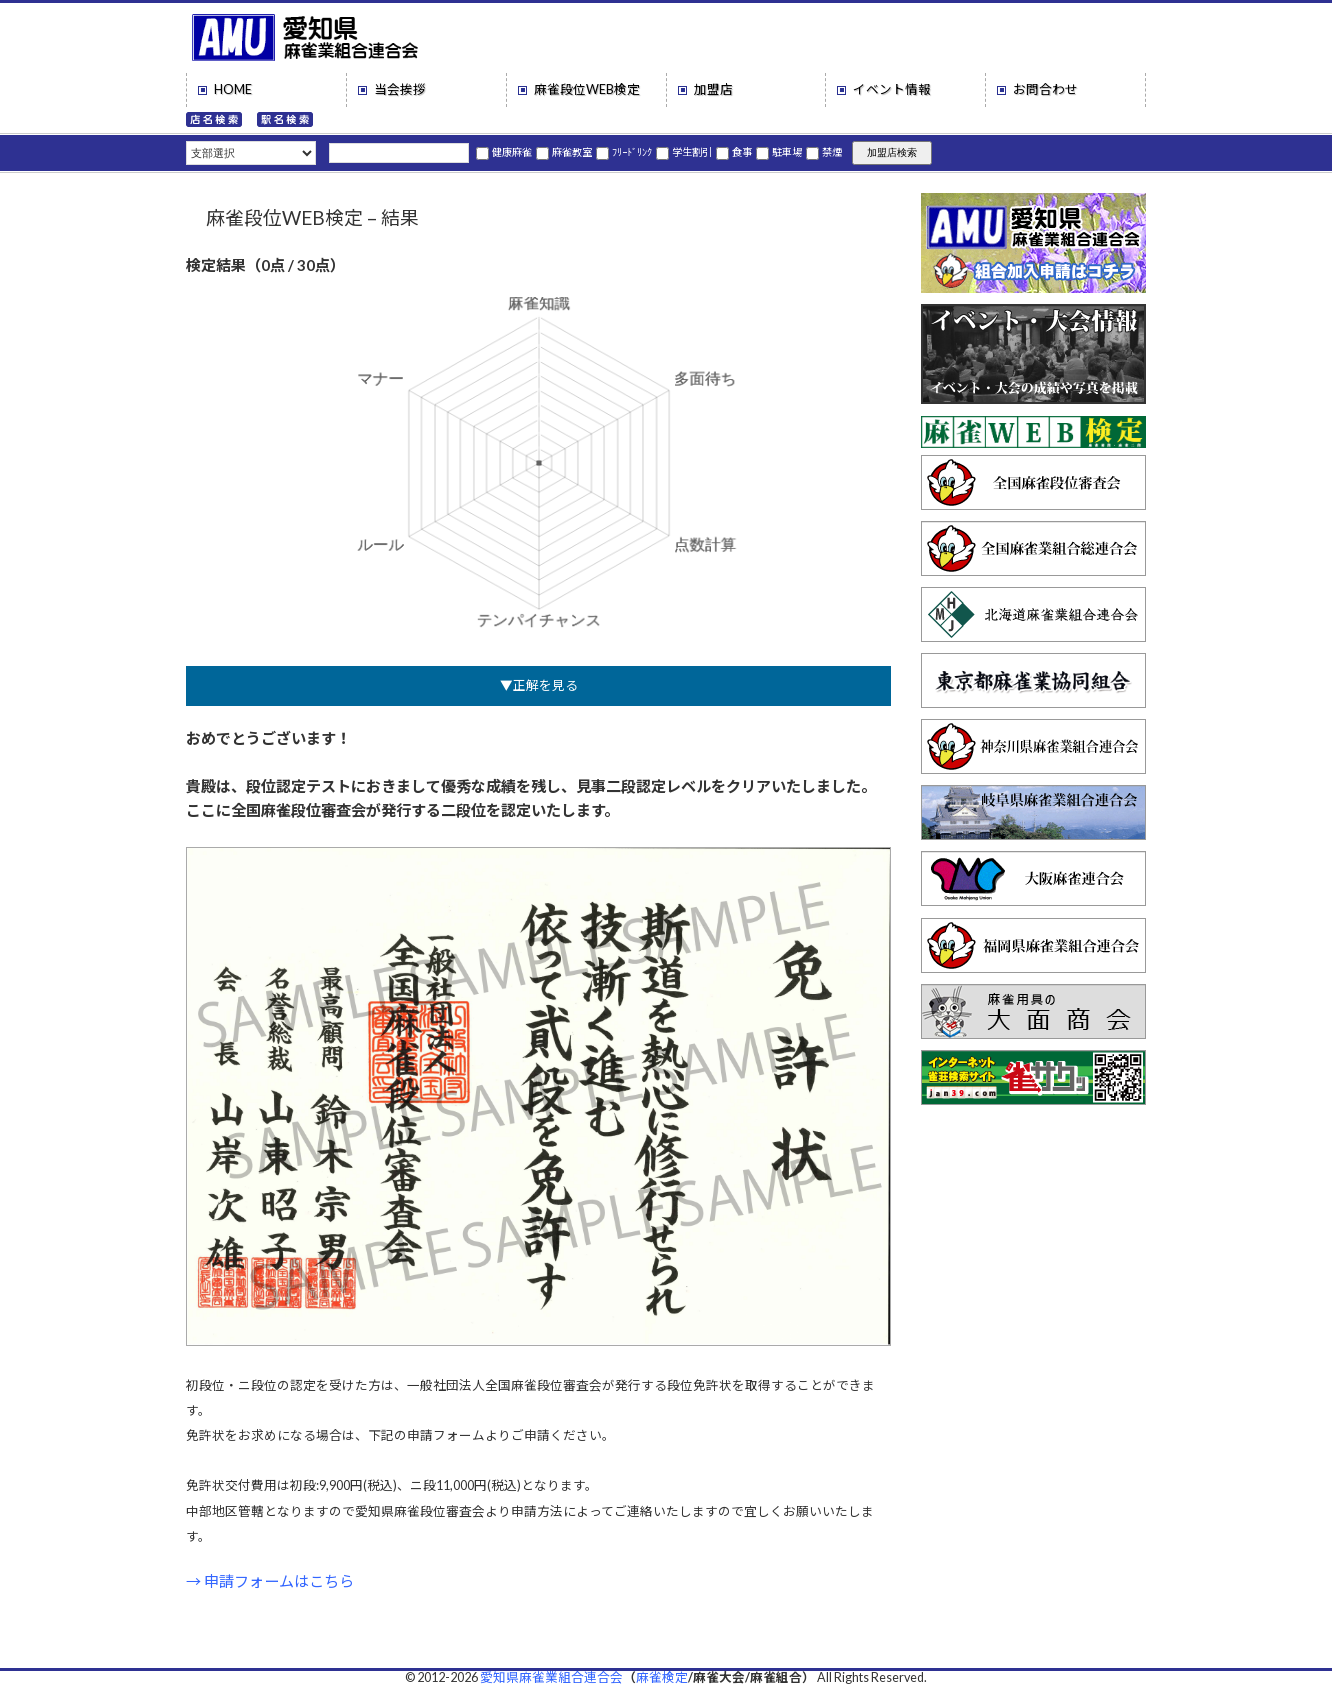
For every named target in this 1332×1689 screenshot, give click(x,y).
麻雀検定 (662, 1677)
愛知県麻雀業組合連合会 (551, 1677)
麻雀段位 (587, 90)
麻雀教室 (564, 152)
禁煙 (824, 152)
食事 (734, 152)
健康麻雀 (504, 152)
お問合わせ (1045, 89)
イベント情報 (892, 89)
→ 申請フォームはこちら (270, 1581)
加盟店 (713, 89)
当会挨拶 (400, 89)
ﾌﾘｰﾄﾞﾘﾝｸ (624, 152)
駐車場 (779, 152)
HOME (233, 89)
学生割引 (684, 152)
